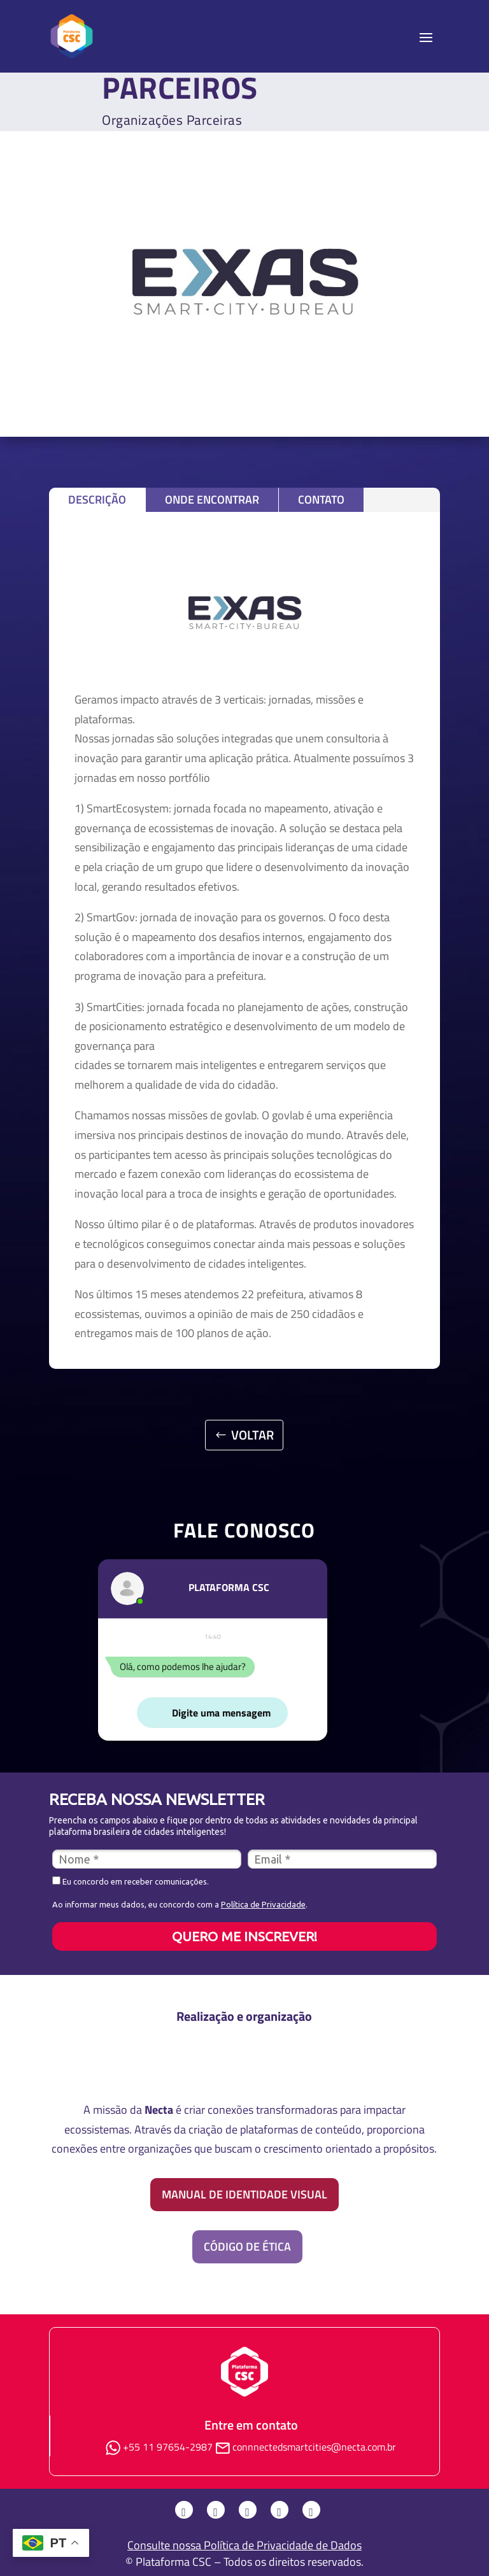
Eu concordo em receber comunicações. (130, 1881)
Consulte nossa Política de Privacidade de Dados (244, 2545)
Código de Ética (247, 2246)
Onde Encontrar (212, 499)
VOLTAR (252, 1435)
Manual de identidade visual (244, 2194)
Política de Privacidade (263, 1904)
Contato (321, 499)
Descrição (97, 499)
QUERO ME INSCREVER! (244, 1936)
